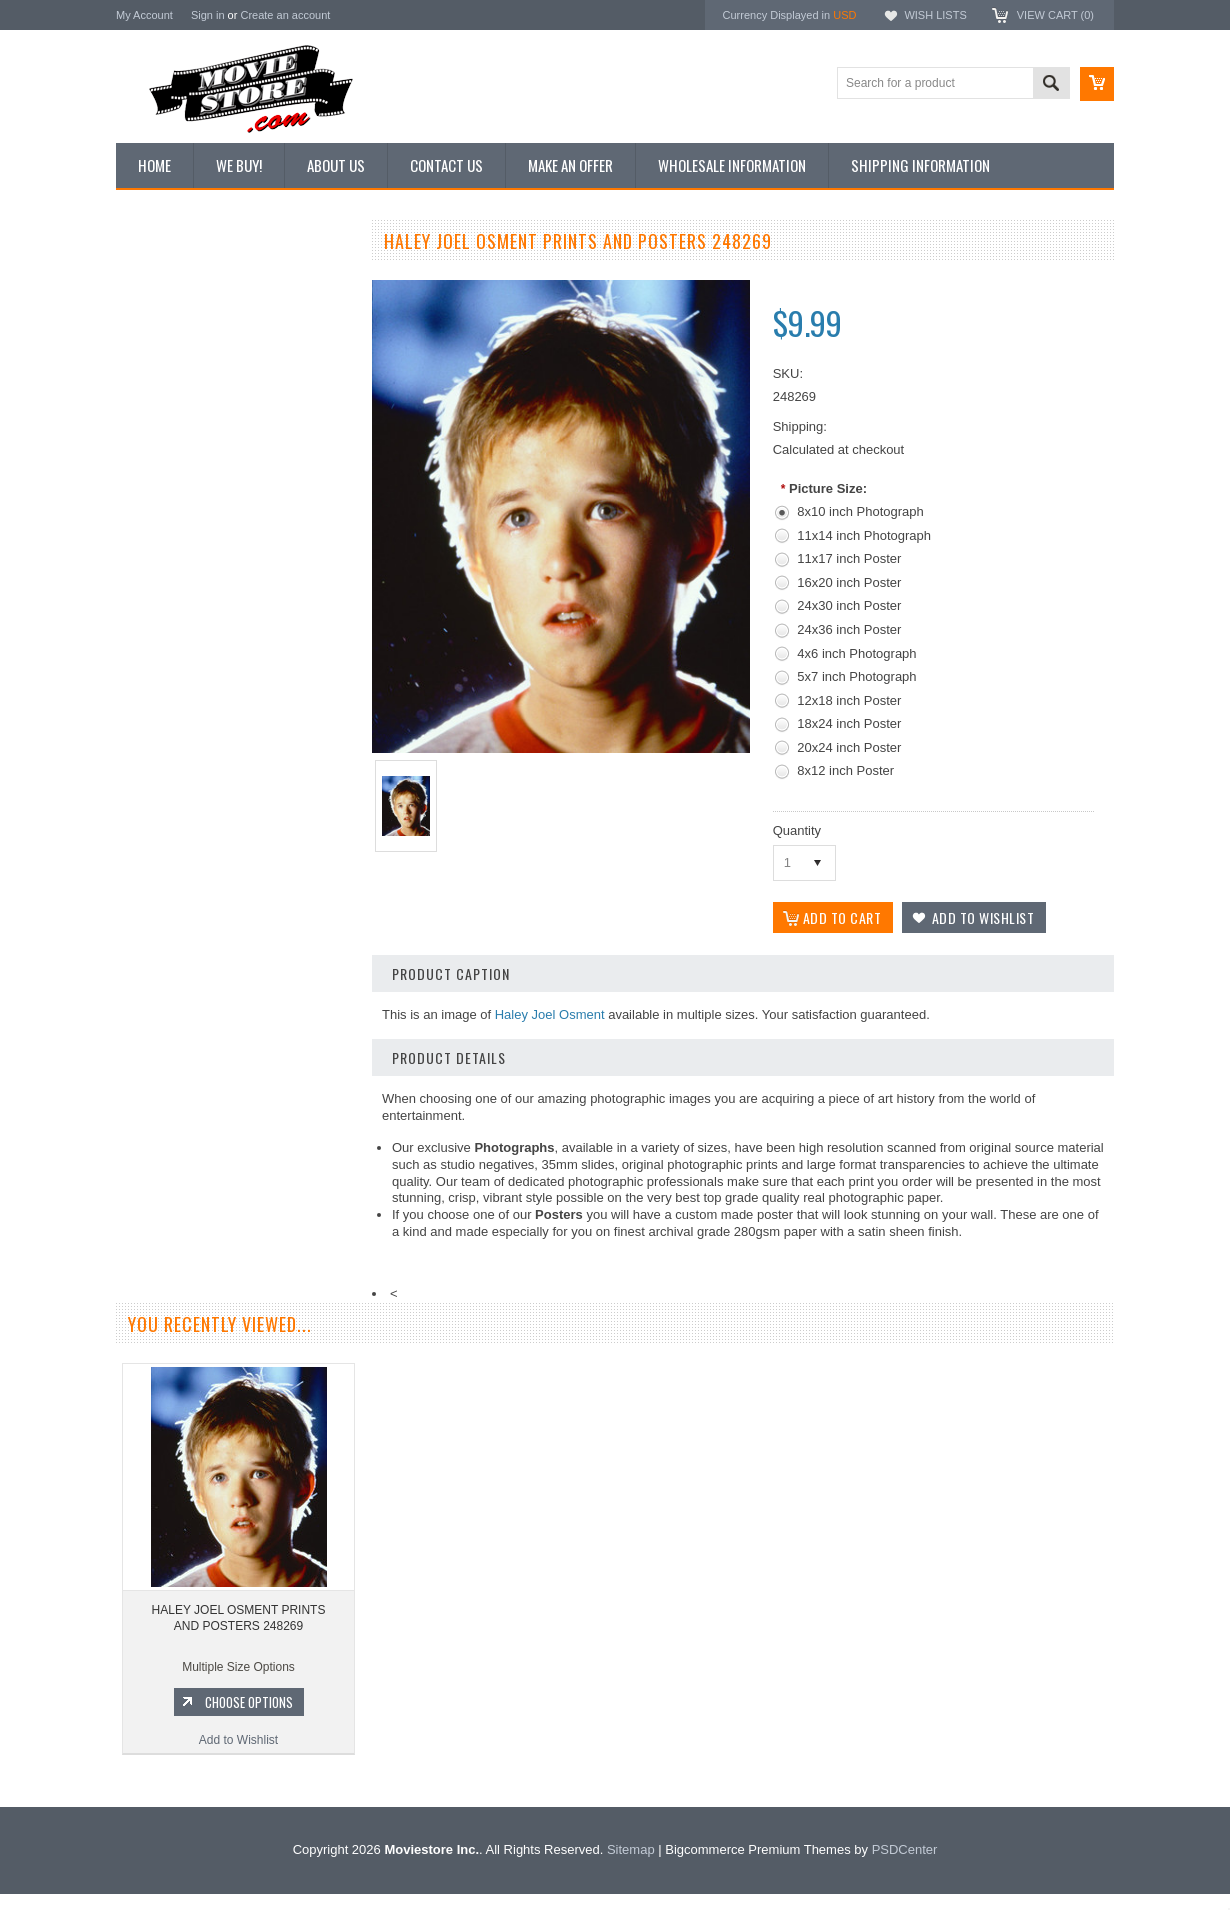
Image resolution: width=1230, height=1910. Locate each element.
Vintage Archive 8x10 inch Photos (216, 313)
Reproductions (165, 415)
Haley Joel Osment (550, 1014)
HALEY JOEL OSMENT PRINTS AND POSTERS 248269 (239, 1618)
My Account (144, 15)
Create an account (285, 15)
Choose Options (246, 1070)
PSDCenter (905, 1865)
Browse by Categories (185, 381)
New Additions (165, 279)
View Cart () (1055, 15)
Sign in (208, 15)
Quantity (797, 830)
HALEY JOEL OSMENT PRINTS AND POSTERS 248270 (236, 986)
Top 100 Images (169, 347)
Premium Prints (168, 482)
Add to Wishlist (235, 1108)
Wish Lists (935, 15)
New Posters (161, 448)
